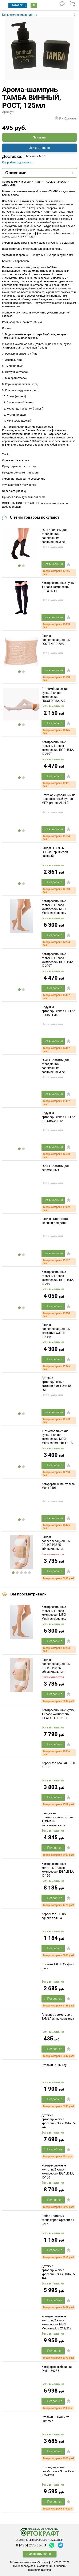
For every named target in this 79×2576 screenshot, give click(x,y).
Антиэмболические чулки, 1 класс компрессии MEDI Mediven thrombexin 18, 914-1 (57, 1439)
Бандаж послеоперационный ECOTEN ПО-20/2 (56, 640)
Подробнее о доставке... (17, 162)
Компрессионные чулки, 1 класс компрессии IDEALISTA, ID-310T (58, 1714)
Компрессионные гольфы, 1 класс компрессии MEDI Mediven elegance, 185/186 (54, 909)
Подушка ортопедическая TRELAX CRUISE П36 (58, 1011)
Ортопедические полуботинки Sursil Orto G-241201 (58, 2471)
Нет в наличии (53, 564)
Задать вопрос (39, 147)
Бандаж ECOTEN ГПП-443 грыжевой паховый (55, 852)
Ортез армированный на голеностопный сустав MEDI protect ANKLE (58, 799)
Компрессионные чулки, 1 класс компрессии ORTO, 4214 (58, 587)
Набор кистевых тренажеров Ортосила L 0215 (58, 2220)
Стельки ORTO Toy (54, 2065)
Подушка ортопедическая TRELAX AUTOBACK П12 (58, 1117)
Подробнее (53, 723)
